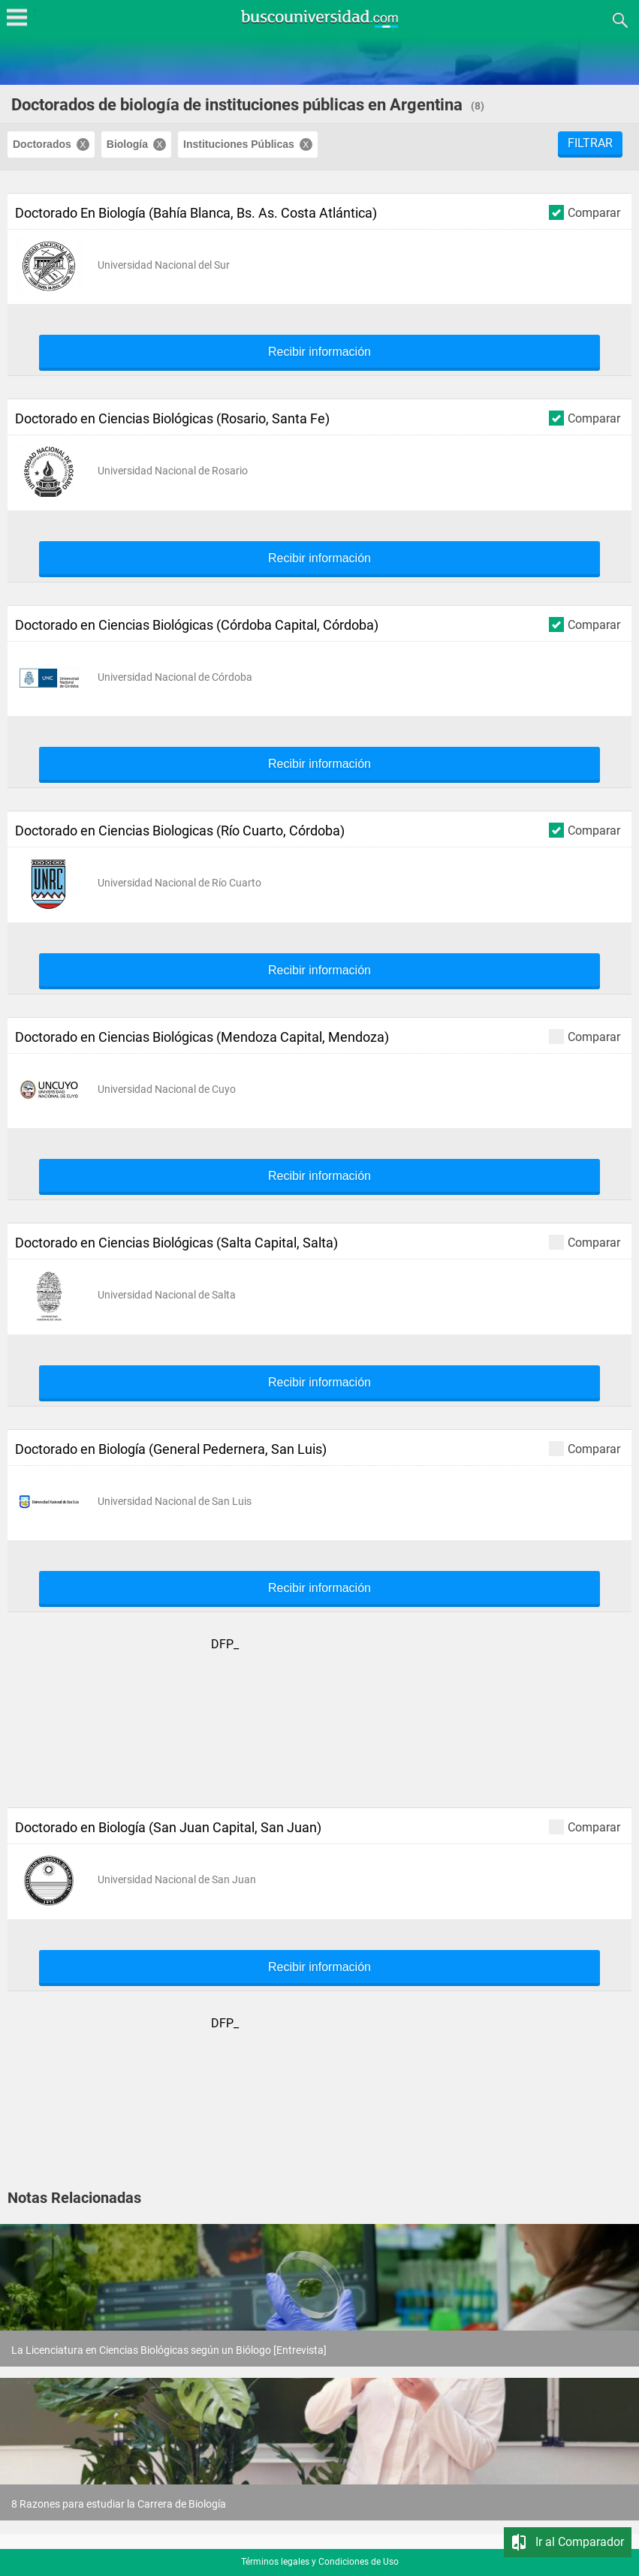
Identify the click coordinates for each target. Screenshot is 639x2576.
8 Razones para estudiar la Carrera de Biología (118, 2504)
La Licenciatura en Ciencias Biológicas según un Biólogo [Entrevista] (169, 2350)
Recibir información (319, 352)
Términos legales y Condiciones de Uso (320, 2561)
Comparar (584, 212)
